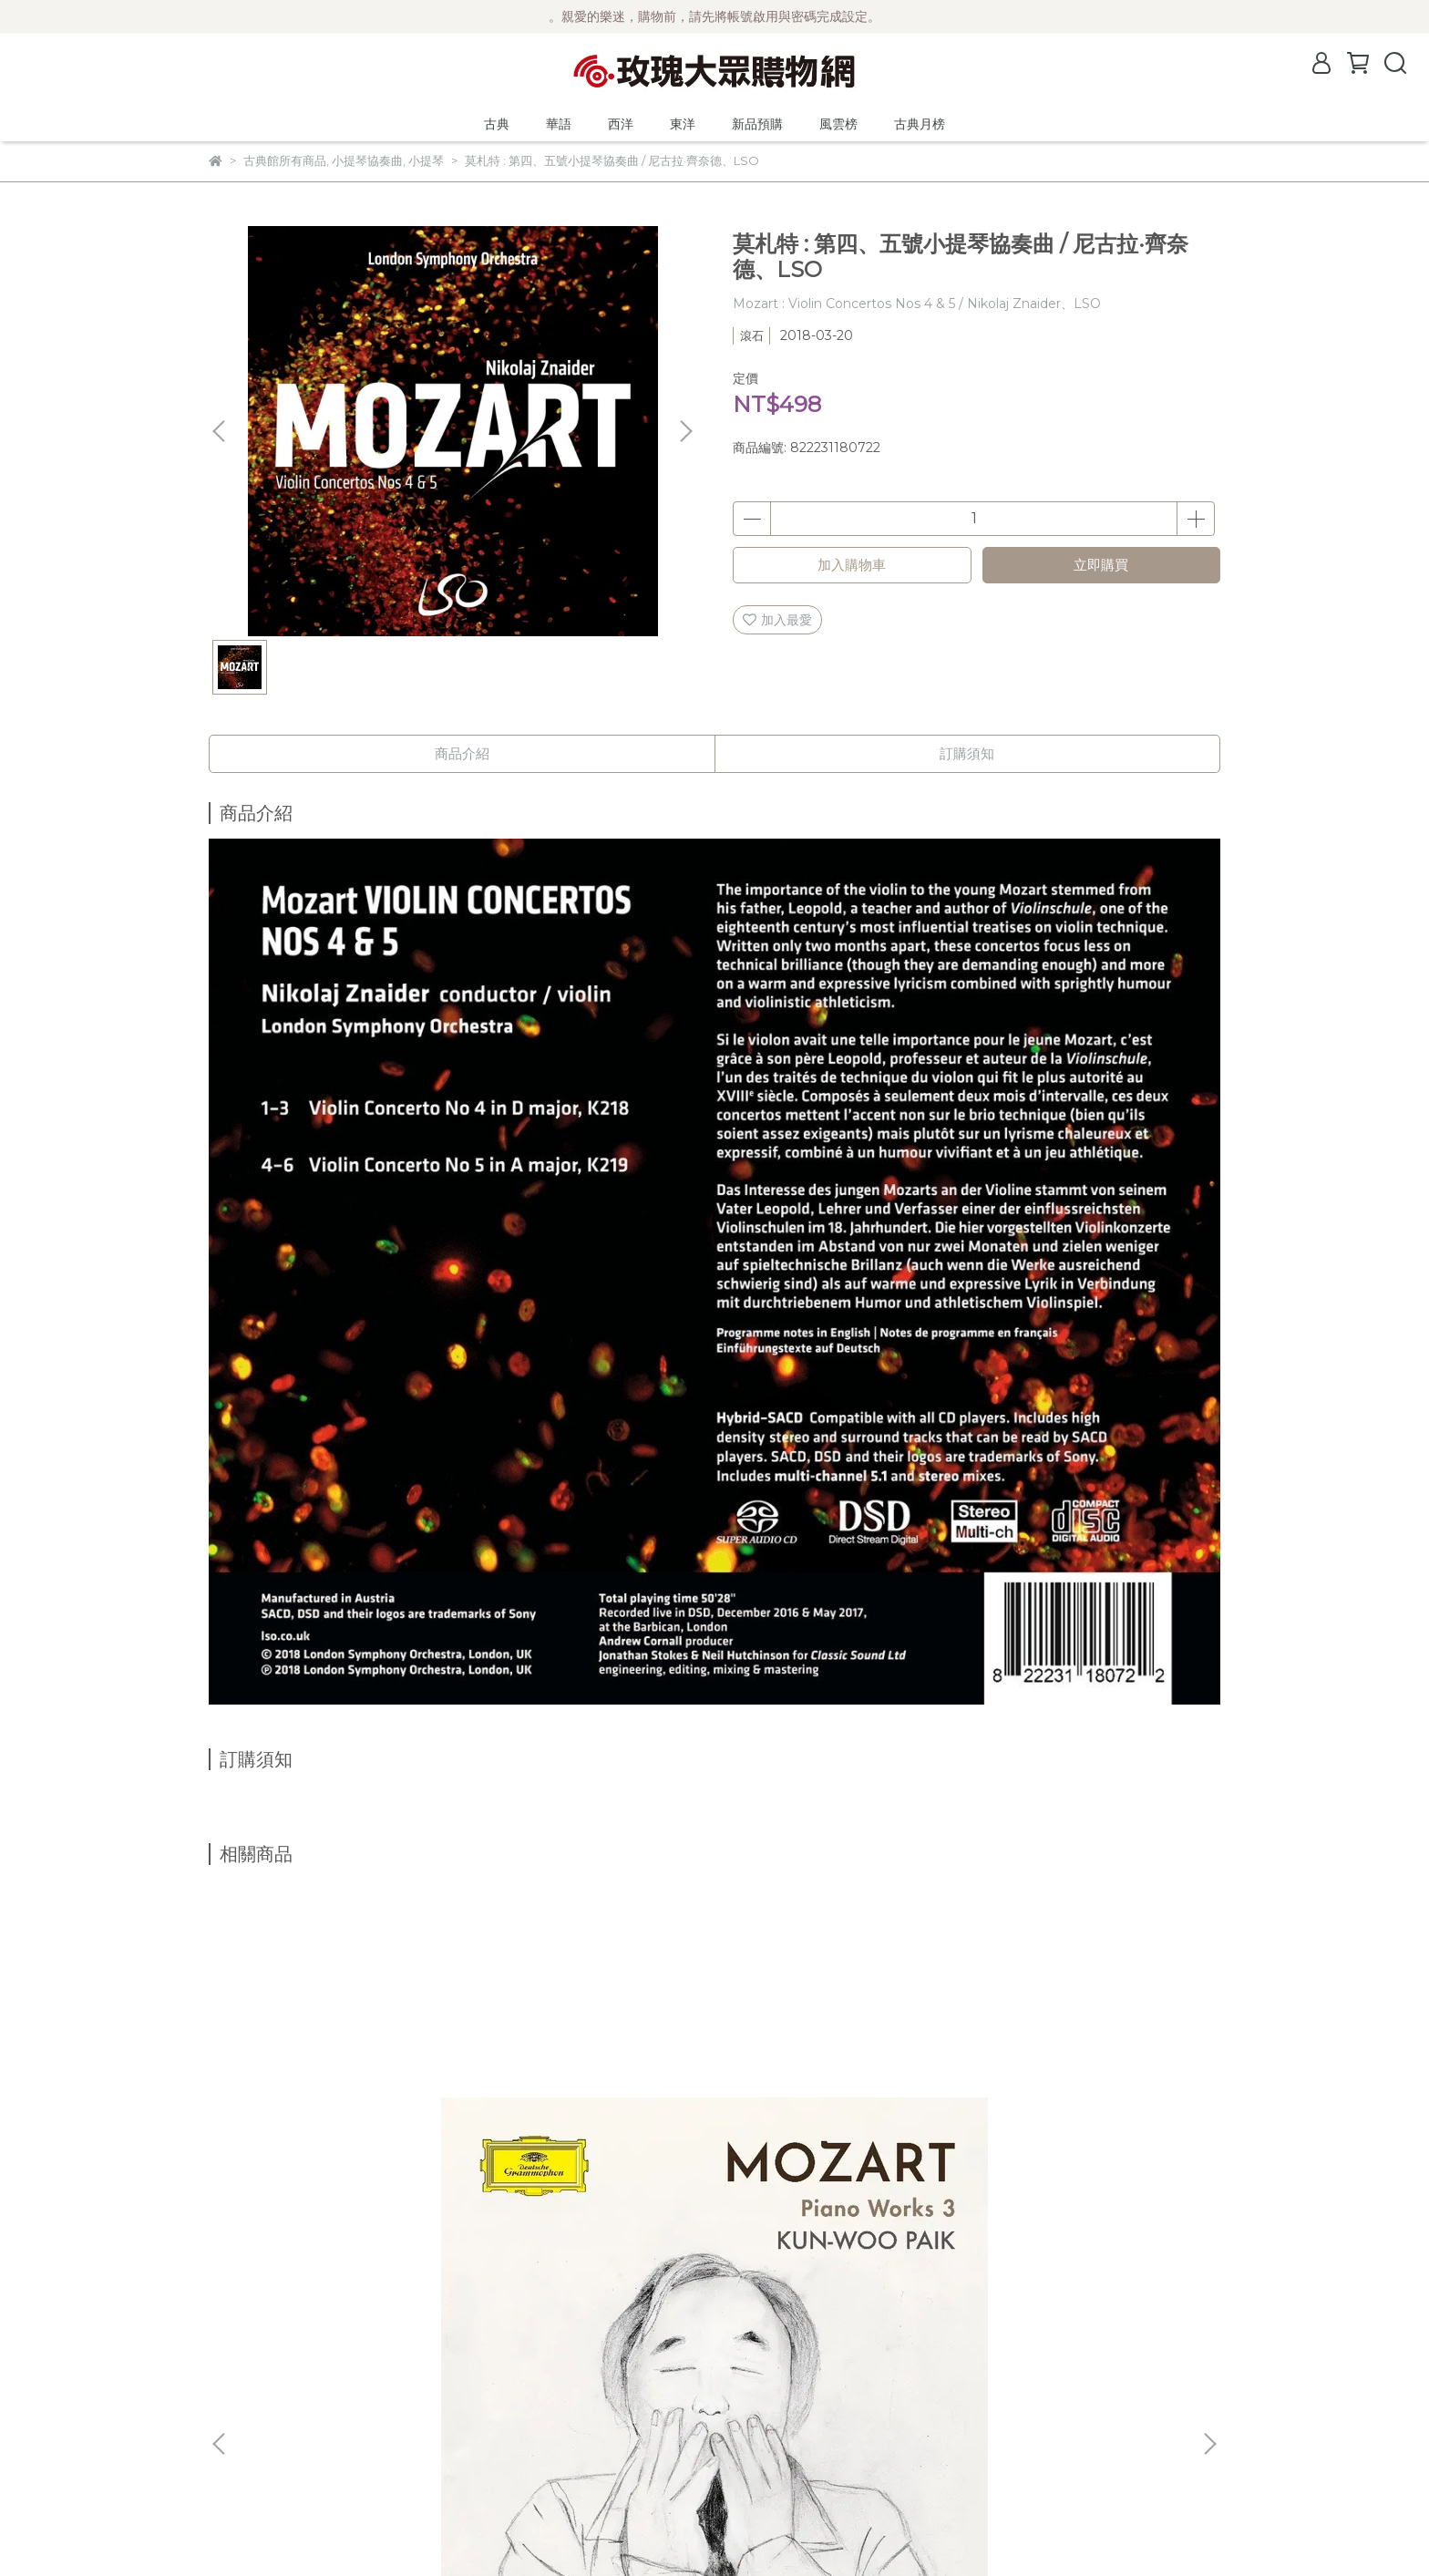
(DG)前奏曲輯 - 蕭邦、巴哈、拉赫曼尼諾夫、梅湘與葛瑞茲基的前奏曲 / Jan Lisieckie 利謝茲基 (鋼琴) (587, 2125)
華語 (558, 124)
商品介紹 (462, 753)
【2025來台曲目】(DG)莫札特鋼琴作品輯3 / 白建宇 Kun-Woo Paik (341, 2125)
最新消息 (234, 2321)
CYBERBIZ (634, 2529)
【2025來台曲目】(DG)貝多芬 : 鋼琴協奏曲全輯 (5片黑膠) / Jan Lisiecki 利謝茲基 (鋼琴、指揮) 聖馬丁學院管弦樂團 (837, 2125)
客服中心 (234, 2457)
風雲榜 (838, 124)
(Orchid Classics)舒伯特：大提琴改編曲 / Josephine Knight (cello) (1078, 2125)
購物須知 (234, 2403)
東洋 (682, 124)
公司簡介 (234, 2348)
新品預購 (757, 124)
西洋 (620, 124)
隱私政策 (234, 2430)
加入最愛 (777, 620)
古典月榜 (919, 124)
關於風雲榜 (240, 2375)
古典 (496, 124)
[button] (685, 431)
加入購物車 (851, 564)
